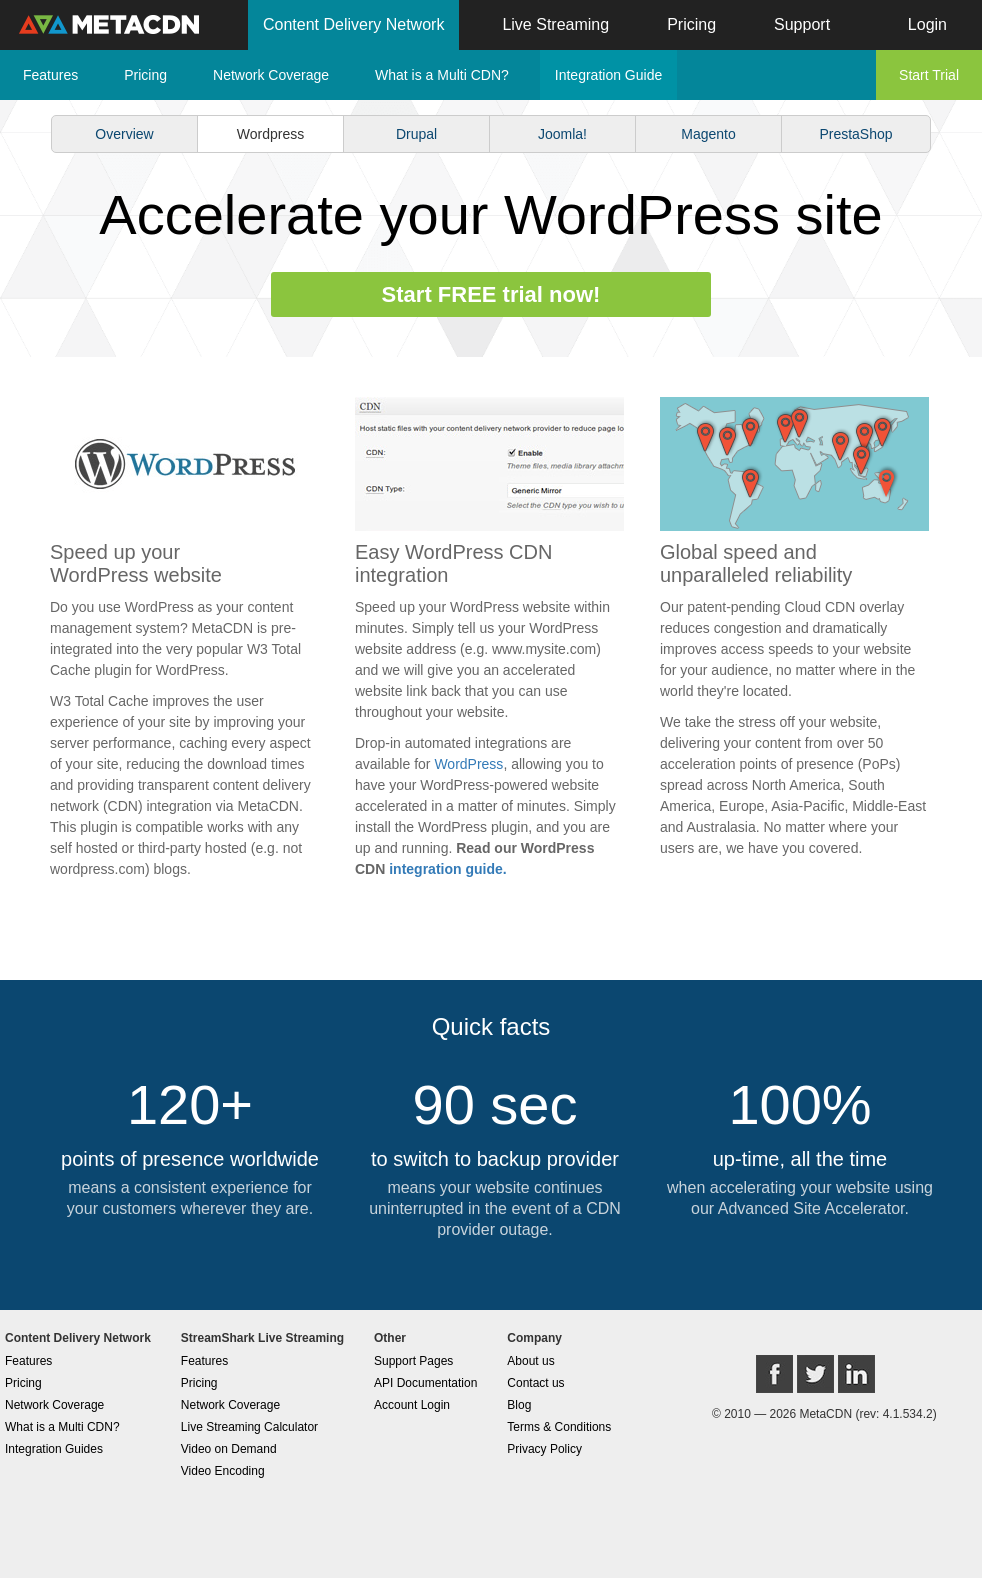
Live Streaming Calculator (249, 1427)
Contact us (535, 1383)
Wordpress (270, 134)
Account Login (412, 1405)
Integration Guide (608, 75)
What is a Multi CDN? (442, 75)
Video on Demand (229, 1449)
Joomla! (562, 134)
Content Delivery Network (353, 24)
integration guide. (447, 869)
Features (50, 75)
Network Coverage (271, 75)
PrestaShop (855, 134)
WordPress (468, 764)
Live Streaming (555, 24)
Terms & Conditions (559, 1427)
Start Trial (929, 75)
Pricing (691, 24)
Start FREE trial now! (491, 294)
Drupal (416, 134)
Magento (708, 134)
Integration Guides (54, 1449)
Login (927, 24)
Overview (124, 134)
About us (530, 1361)
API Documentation (425, 1383)
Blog (519, 1405)
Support (802, 24)
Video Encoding (223, 1471)
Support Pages (413, 1361)
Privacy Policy (544, 1449)
